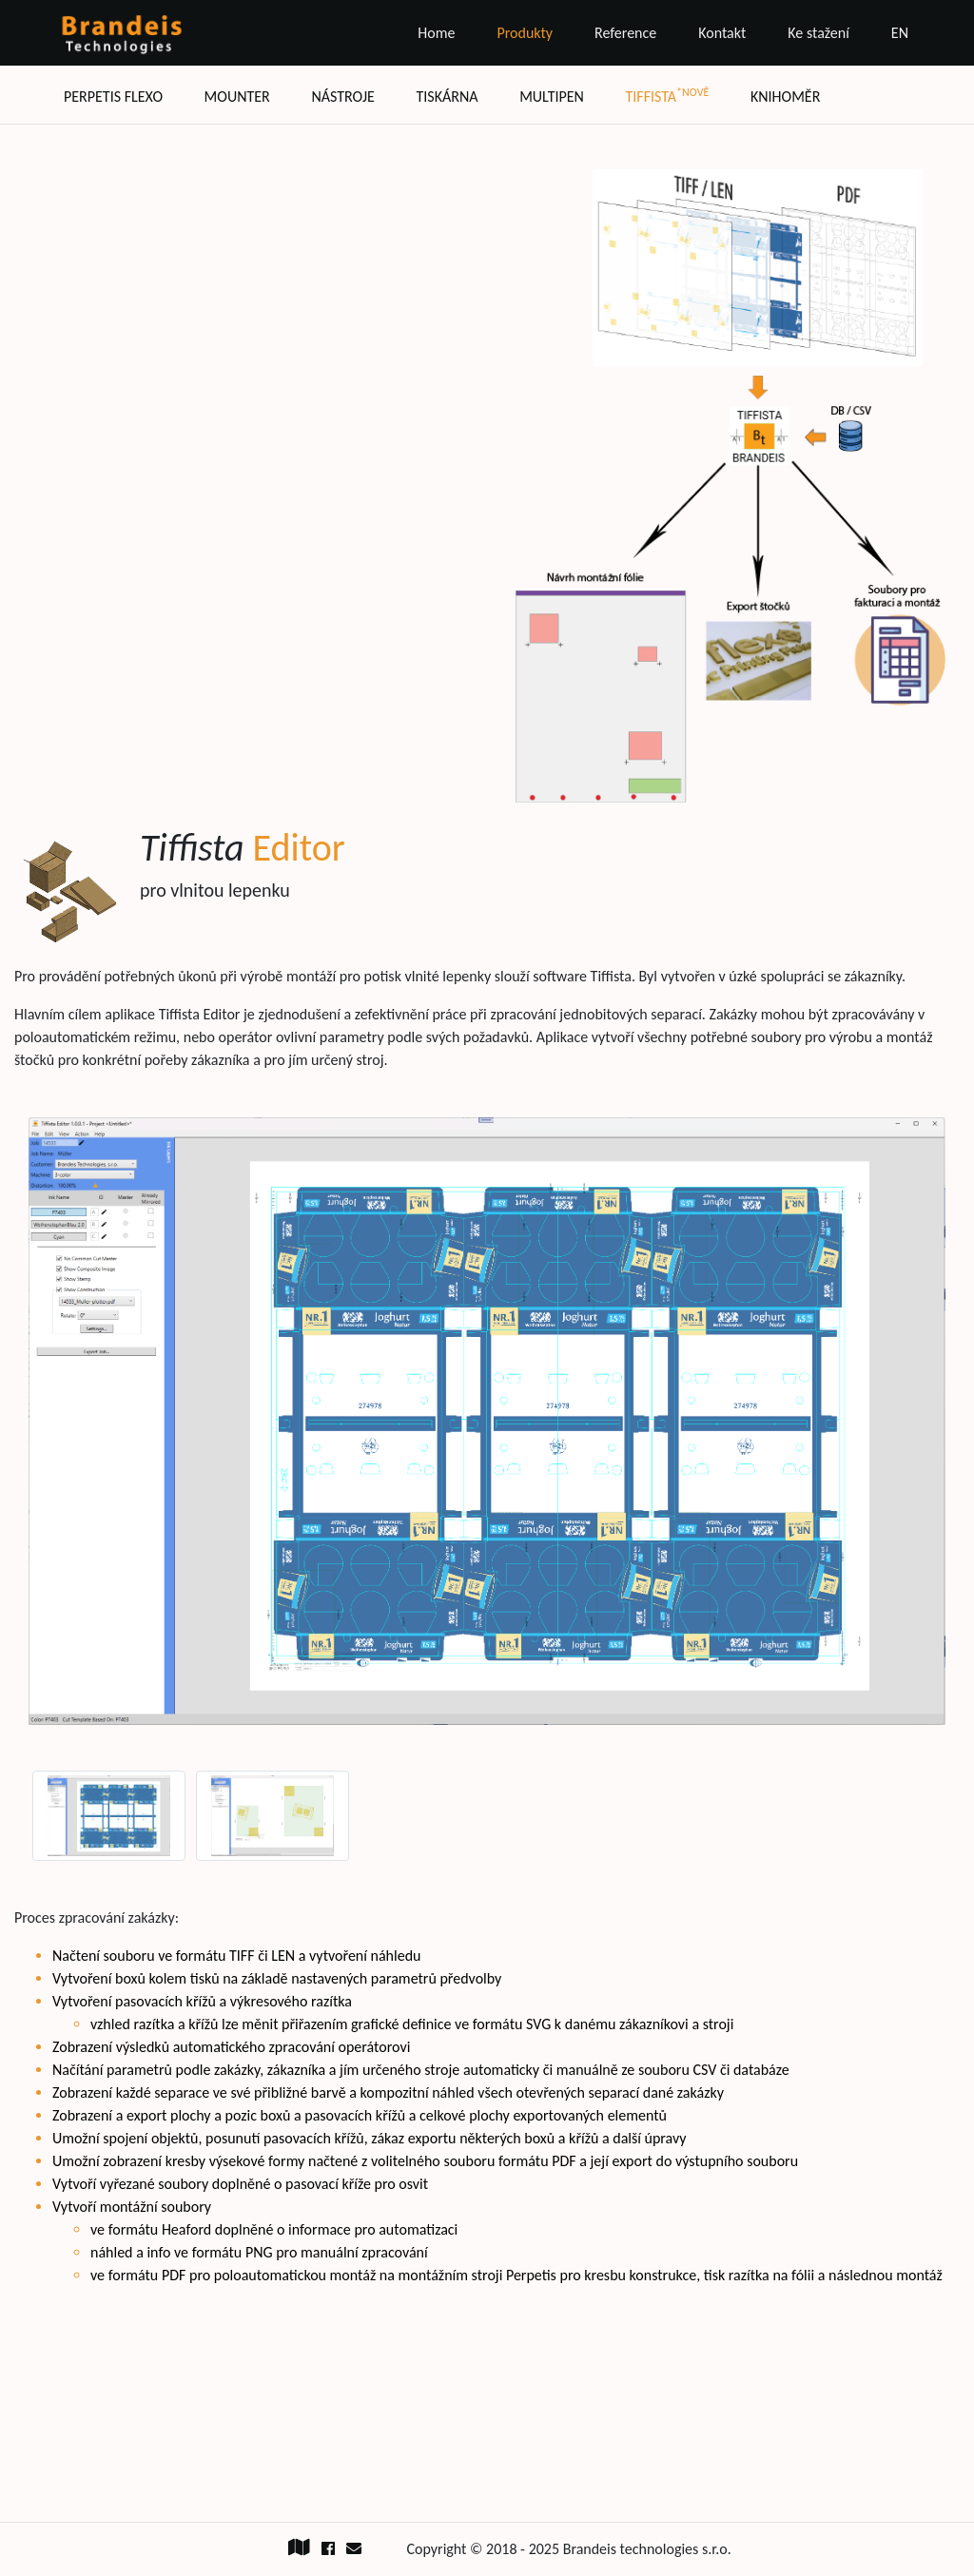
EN (899, 33)
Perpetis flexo (113, 96)
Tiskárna (446, 96)
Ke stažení (818, 33)
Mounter (237, 96)
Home (436, 33)
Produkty (525, 33)
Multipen (551, 96)
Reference (625, 33)
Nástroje (342, 96)
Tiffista (668, 96)
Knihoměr (785, 96)
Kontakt (722, 33)
